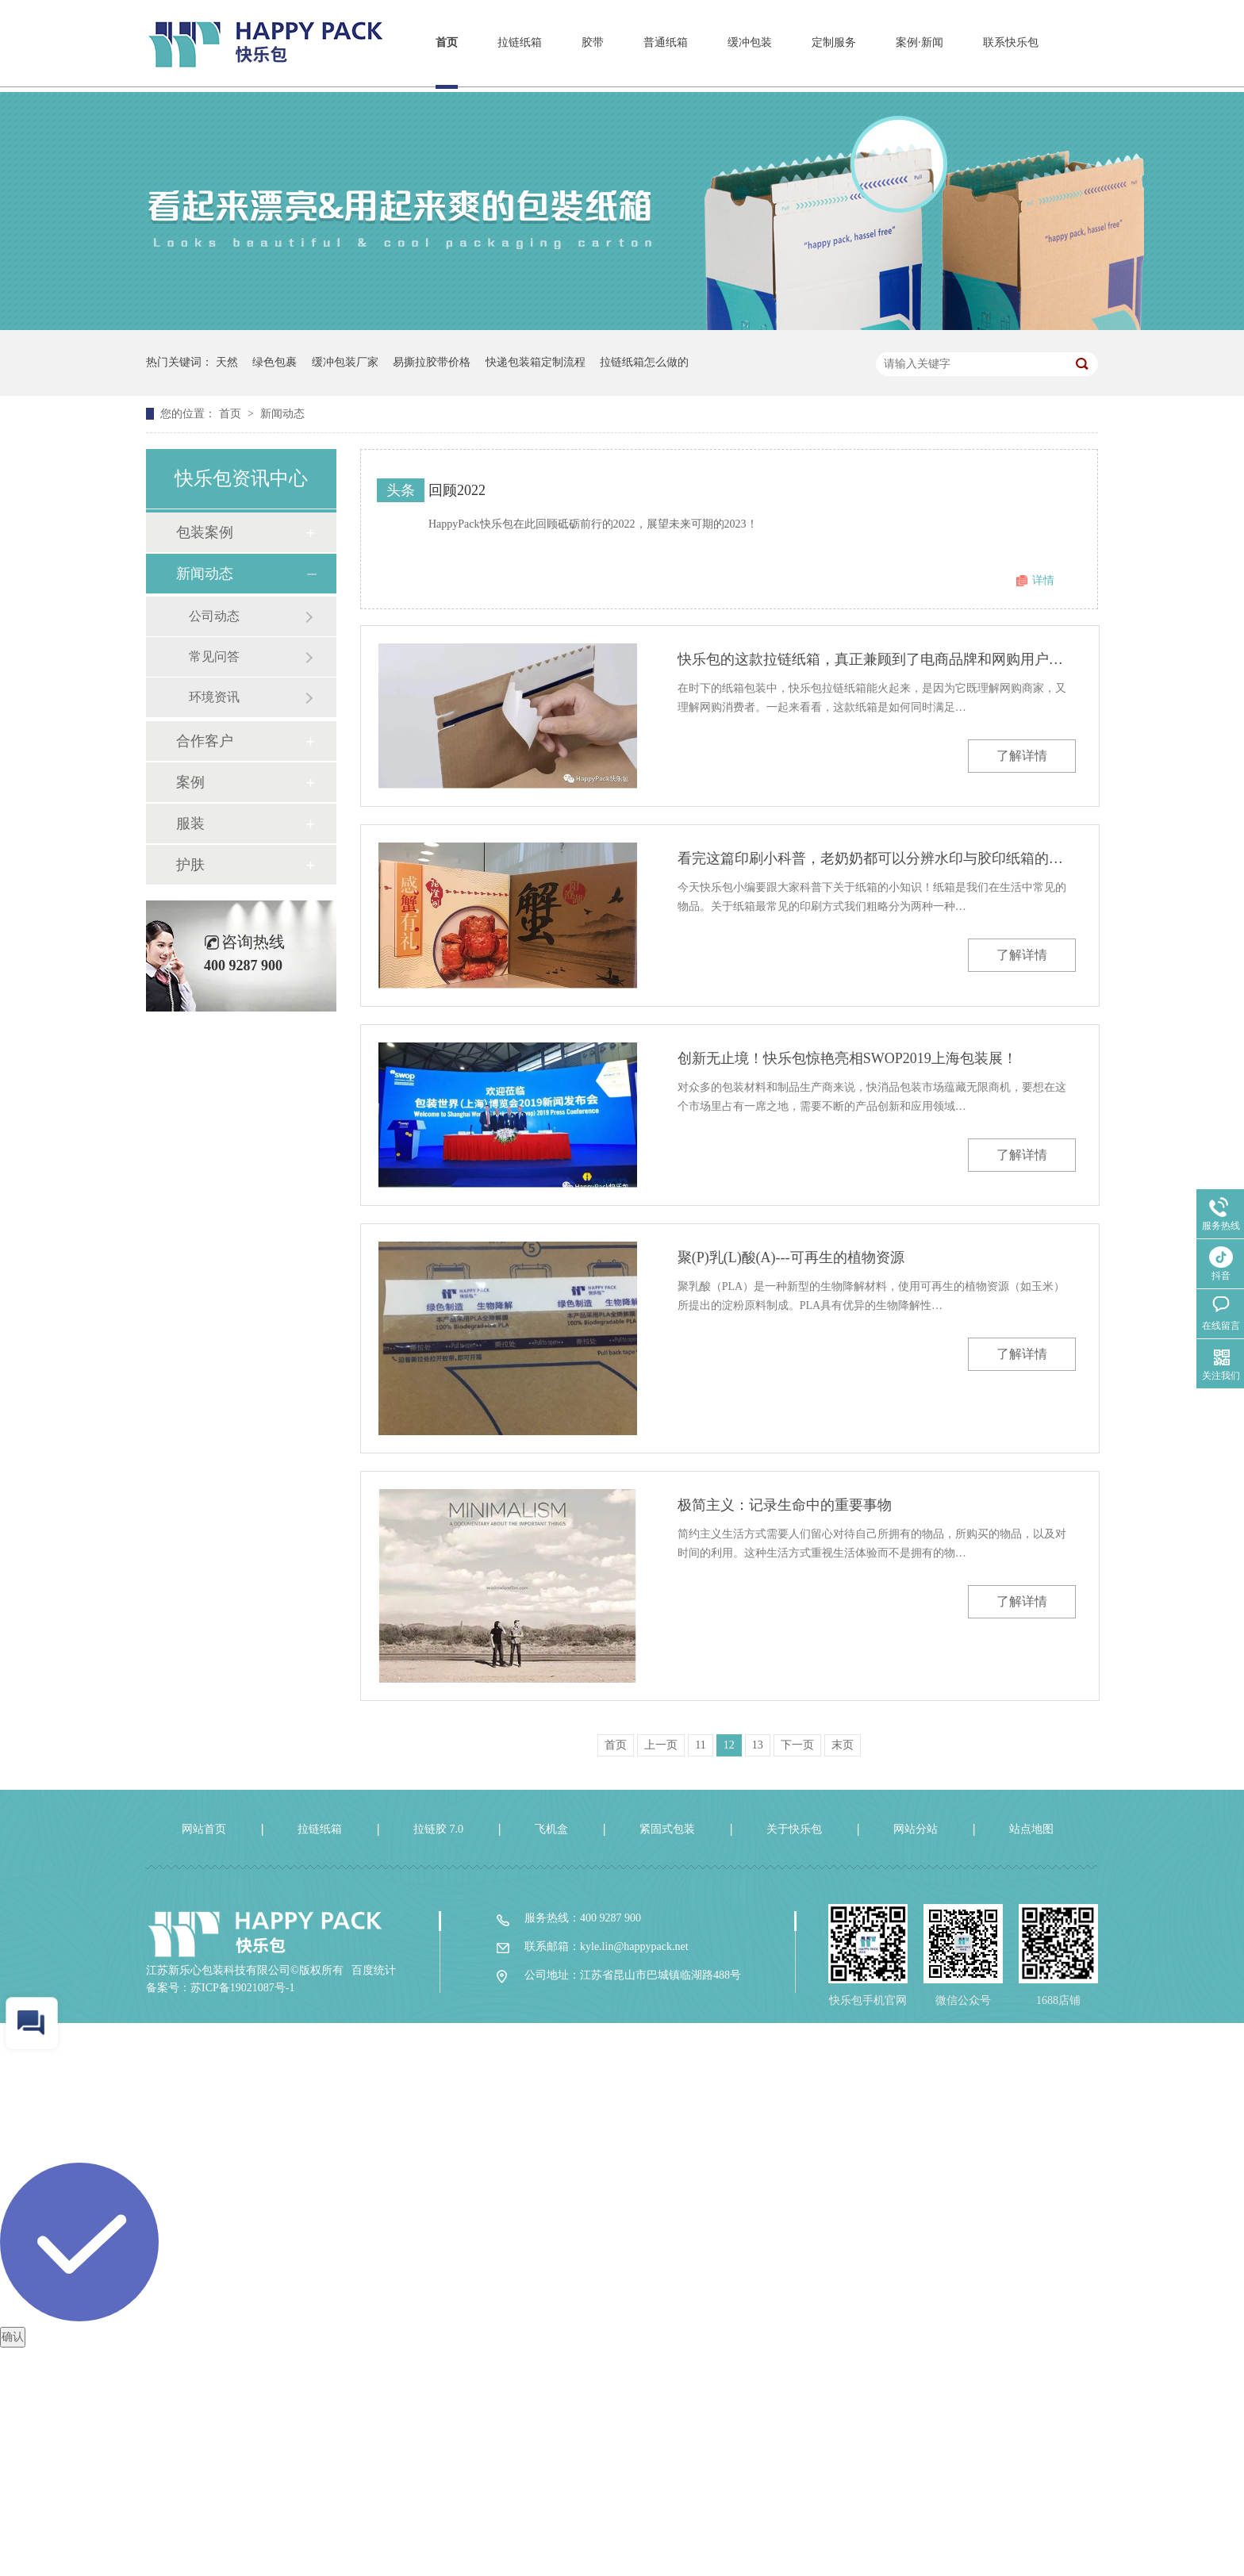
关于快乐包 (794, 1829)
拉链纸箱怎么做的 (644, 362)
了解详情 (1021, 755)
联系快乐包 (1011, 42)
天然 (227, 362)
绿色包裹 (274, 362)
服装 (190, 823)
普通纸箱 (665, 42)
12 (729, 1745)
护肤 (190, 865)
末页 (842, 1745)
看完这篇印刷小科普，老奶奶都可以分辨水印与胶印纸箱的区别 (877, 858)
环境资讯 (214, 697)
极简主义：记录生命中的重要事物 (785, 1505)
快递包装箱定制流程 (536, 362)
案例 (190, 782)
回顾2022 (457, 490)
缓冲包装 (750, 42)
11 (700, 1745)
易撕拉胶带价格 (431, 362)
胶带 (593, 42)
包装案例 (204, 532)
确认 (13, 2337)
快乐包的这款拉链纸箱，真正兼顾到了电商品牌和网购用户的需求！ (877, 659)
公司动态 (214, 616)
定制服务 (834, 42)
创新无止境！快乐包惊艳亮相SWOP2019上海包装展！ (847, 1058)
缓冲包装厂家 (345, 362)
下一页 (797, 1745)
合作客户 (204, 741)
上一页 (661, 1745)
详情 (1043, 580)
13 (757, 1745)
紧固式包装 (667, 1829)
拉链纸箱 (519, 42)
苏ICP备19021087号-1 (242, 1988)
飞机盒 (551, 1829)
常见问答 (214, 656)
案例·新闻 (919, 42)
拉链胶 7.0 (438, 1829)
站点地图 (1031, 1829)
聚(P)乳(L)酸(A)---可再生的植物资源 (791, 1257)
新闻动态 (282, 414)
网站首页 (204, 1829)
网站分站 (915, 1829)
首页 (447, 42)
